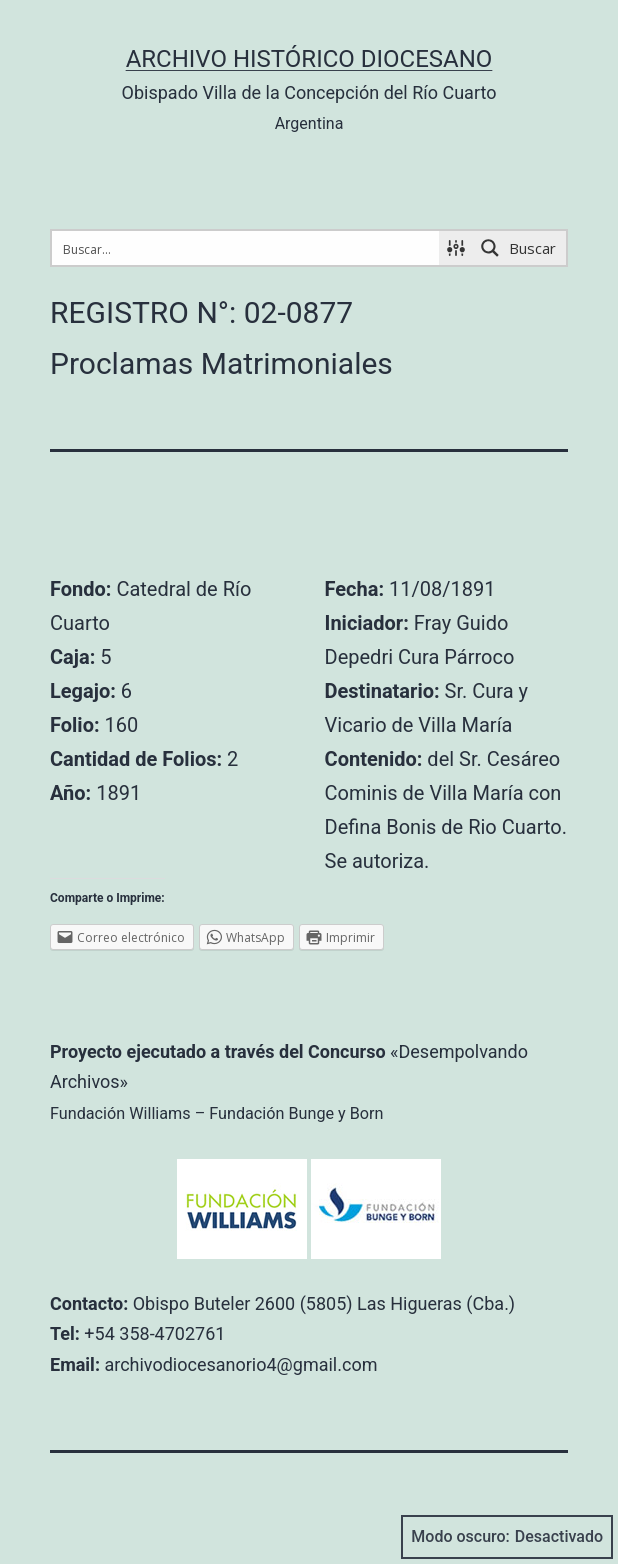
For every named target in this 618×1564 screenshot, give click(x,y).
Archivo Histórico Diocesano (309, 59)
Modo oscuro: (507, 1537)
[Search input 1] (246, 248)
